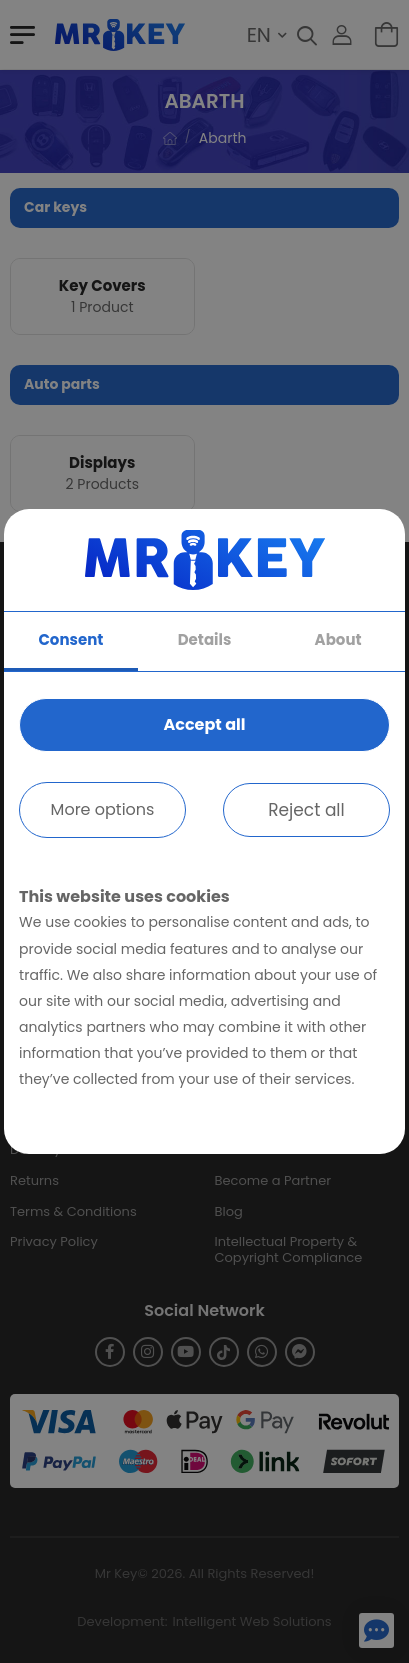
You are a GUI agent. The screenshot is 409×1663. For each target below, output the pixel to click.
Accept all (204, 724)
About (338, 639)
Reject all (306, 810)
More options (103, 809)
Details (205, 639)
